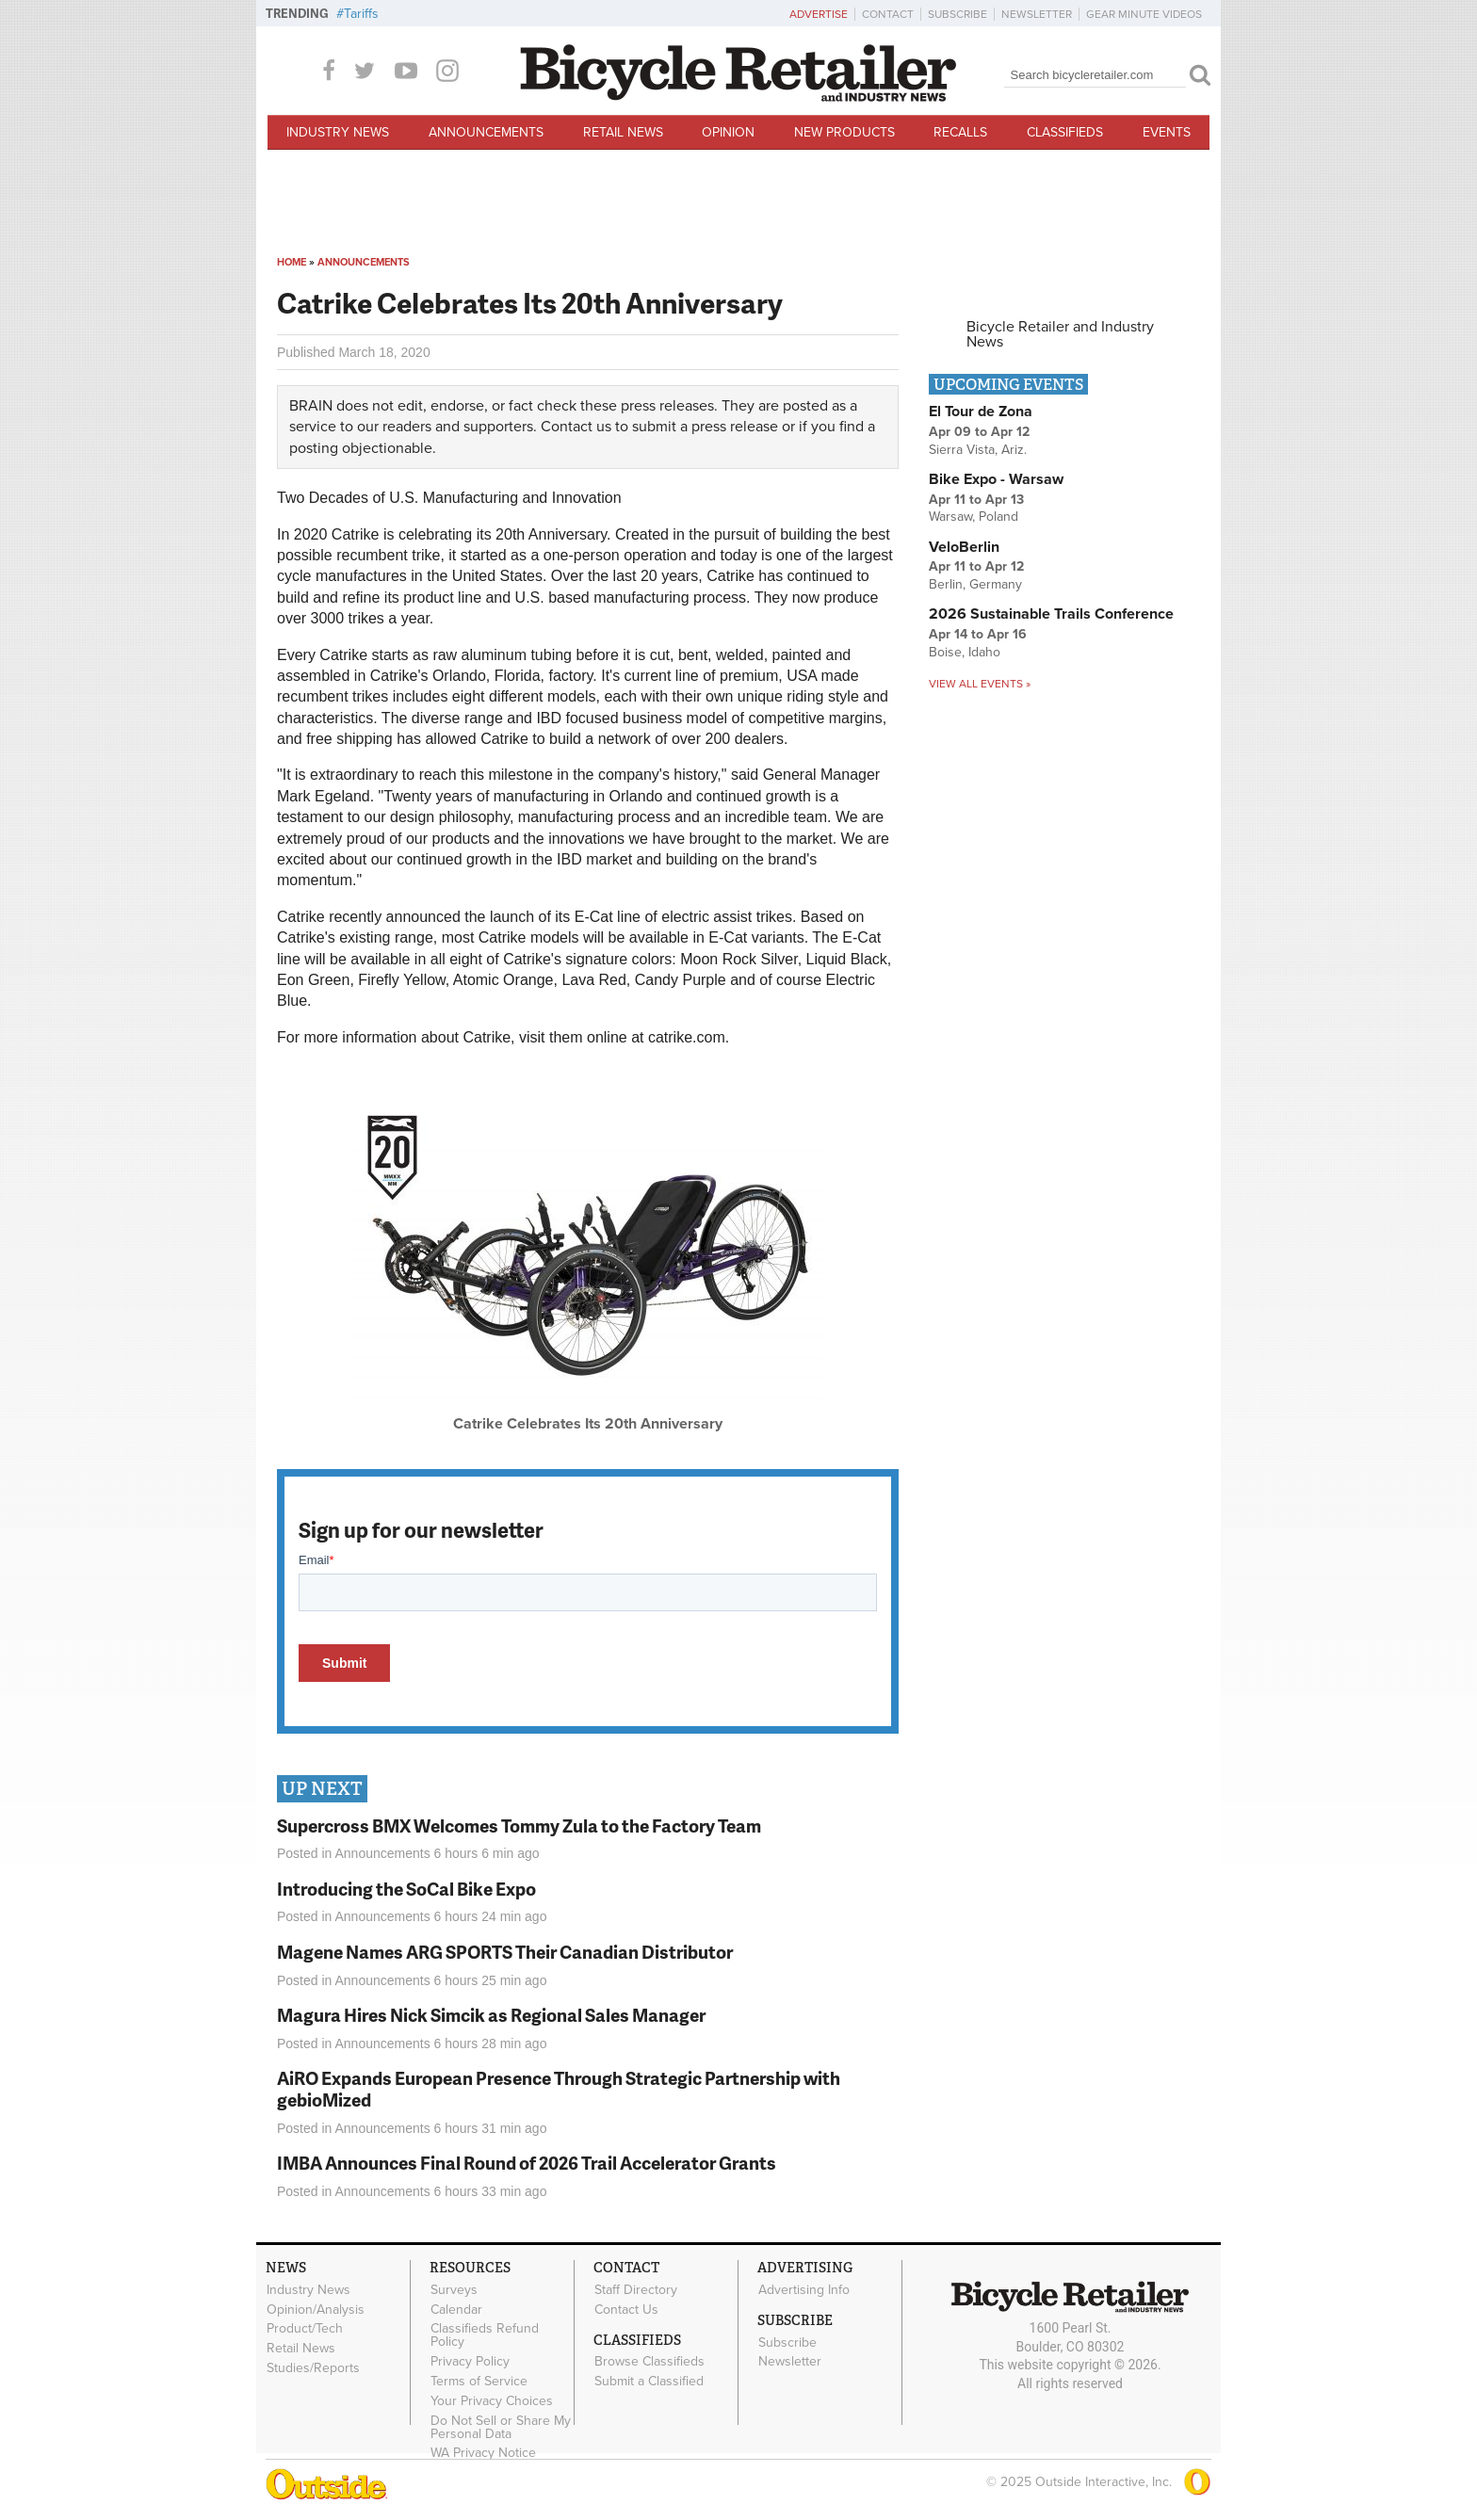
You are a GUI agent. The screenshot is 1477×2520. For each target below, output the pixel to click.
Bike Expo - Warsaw (996, 479)
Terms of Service (479, 2381)
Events (1167, 132)
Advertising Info (804, 2289)
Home (291, 262)
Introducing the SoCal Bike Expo (406, 1888)
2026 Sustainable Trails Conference (1051, 614)
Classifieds (1065, 132)
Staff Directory (635, 2289)
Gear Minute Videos (1144, 14)
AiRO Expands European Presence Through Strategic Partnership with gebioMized (558, 2088)
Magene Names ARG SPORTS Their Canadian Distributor (505, 1951)
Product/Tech (305, 2328)
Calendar (456, 2309)
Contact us (576, 426)
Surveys (454, 2289)
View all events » (980, 683)
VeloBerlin (964, 547)
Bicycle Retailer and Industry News (1060, 334)
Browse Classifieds (649, 2361)
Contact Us (626, 2309)
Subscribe (957, 14)
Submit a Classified (649, 2381)
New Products (844, 132)
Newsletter (1036, 14)
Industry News (337, 132)
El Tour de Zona (980, 411)
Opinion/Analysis (316, 2309)
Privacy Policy (470, 2361)
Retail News (623, 132)
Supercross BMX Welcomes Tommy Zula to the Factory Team (519, 1825)
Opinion (728, 132)
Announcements (486, 132)
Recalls (960, 132)
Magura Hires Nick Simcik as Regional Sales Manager (491, 2014)
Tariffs (361, 14)
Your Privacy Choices (491, 2400)
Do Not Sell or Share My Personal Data (500, 2427)
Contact (888, 14)
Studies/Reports (313, 2368)
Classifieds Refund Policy (484, 2335)
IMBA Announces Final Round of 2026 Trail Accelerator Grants (526, 2162)
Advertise (818, 14)
